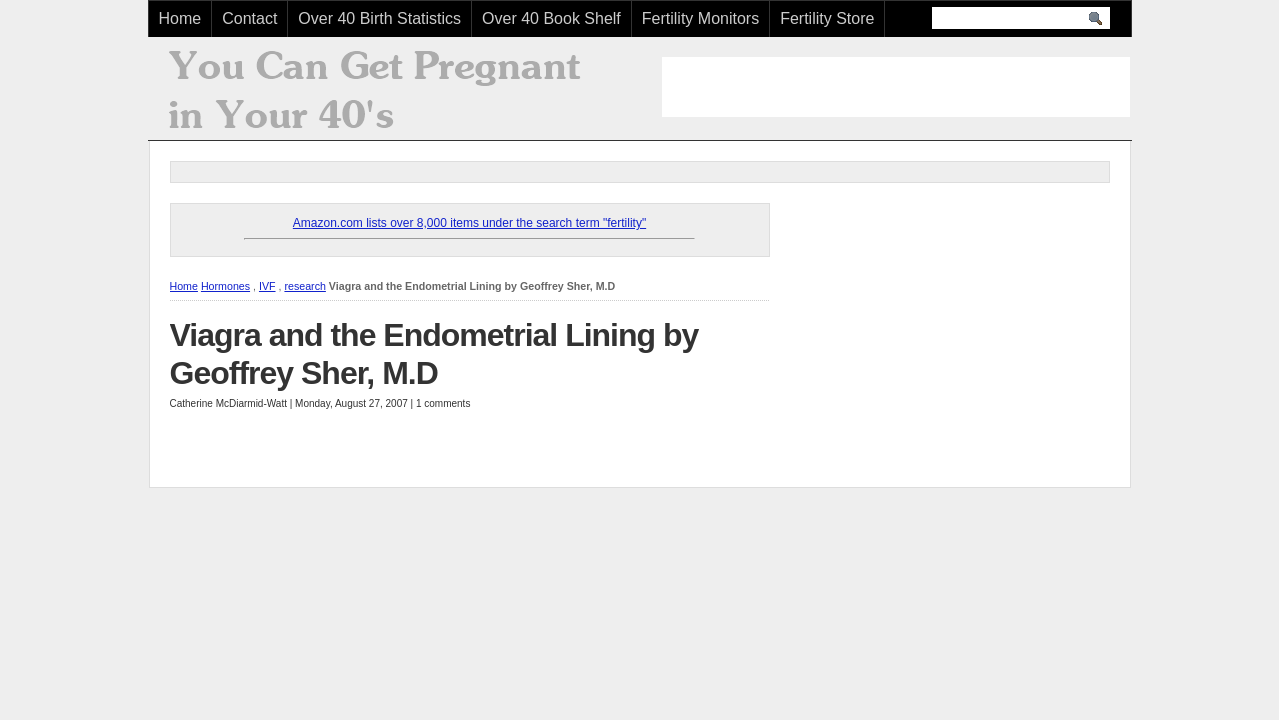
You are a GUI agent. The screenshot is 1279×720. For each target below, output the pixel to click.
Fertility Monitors (700, 18)
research (304, 286)
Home (180, 18)
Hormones (225, 286)
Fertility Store (827, 18)
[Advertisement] (896, 87)
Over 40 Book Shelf (551, 18)
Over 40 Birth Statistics (379, 18)
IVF (267, 286)
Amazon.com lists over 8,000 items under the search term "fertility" (469, 223)
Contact (249, 18)
